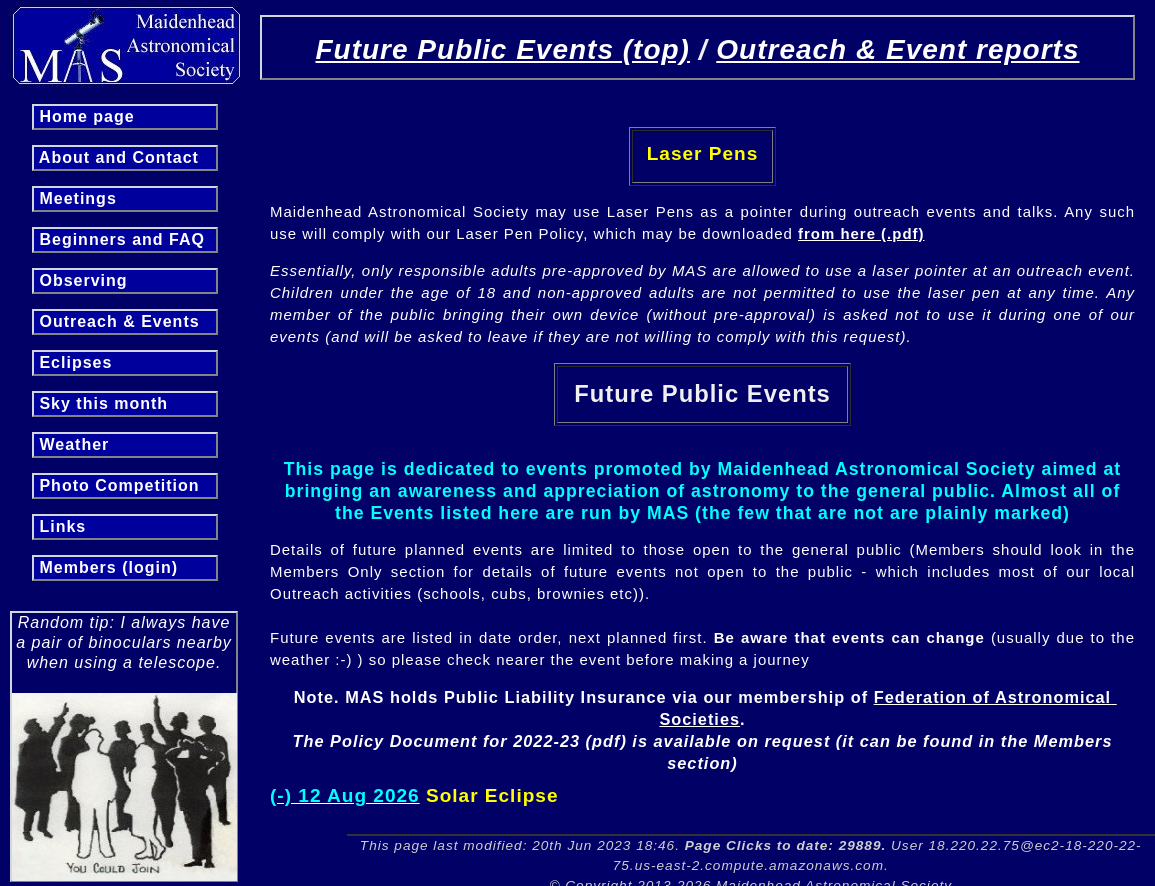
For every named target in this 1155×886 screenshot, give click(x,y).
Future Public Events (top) (502, 49)
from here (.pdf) (861, 233)
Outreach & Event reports (897, 49)
